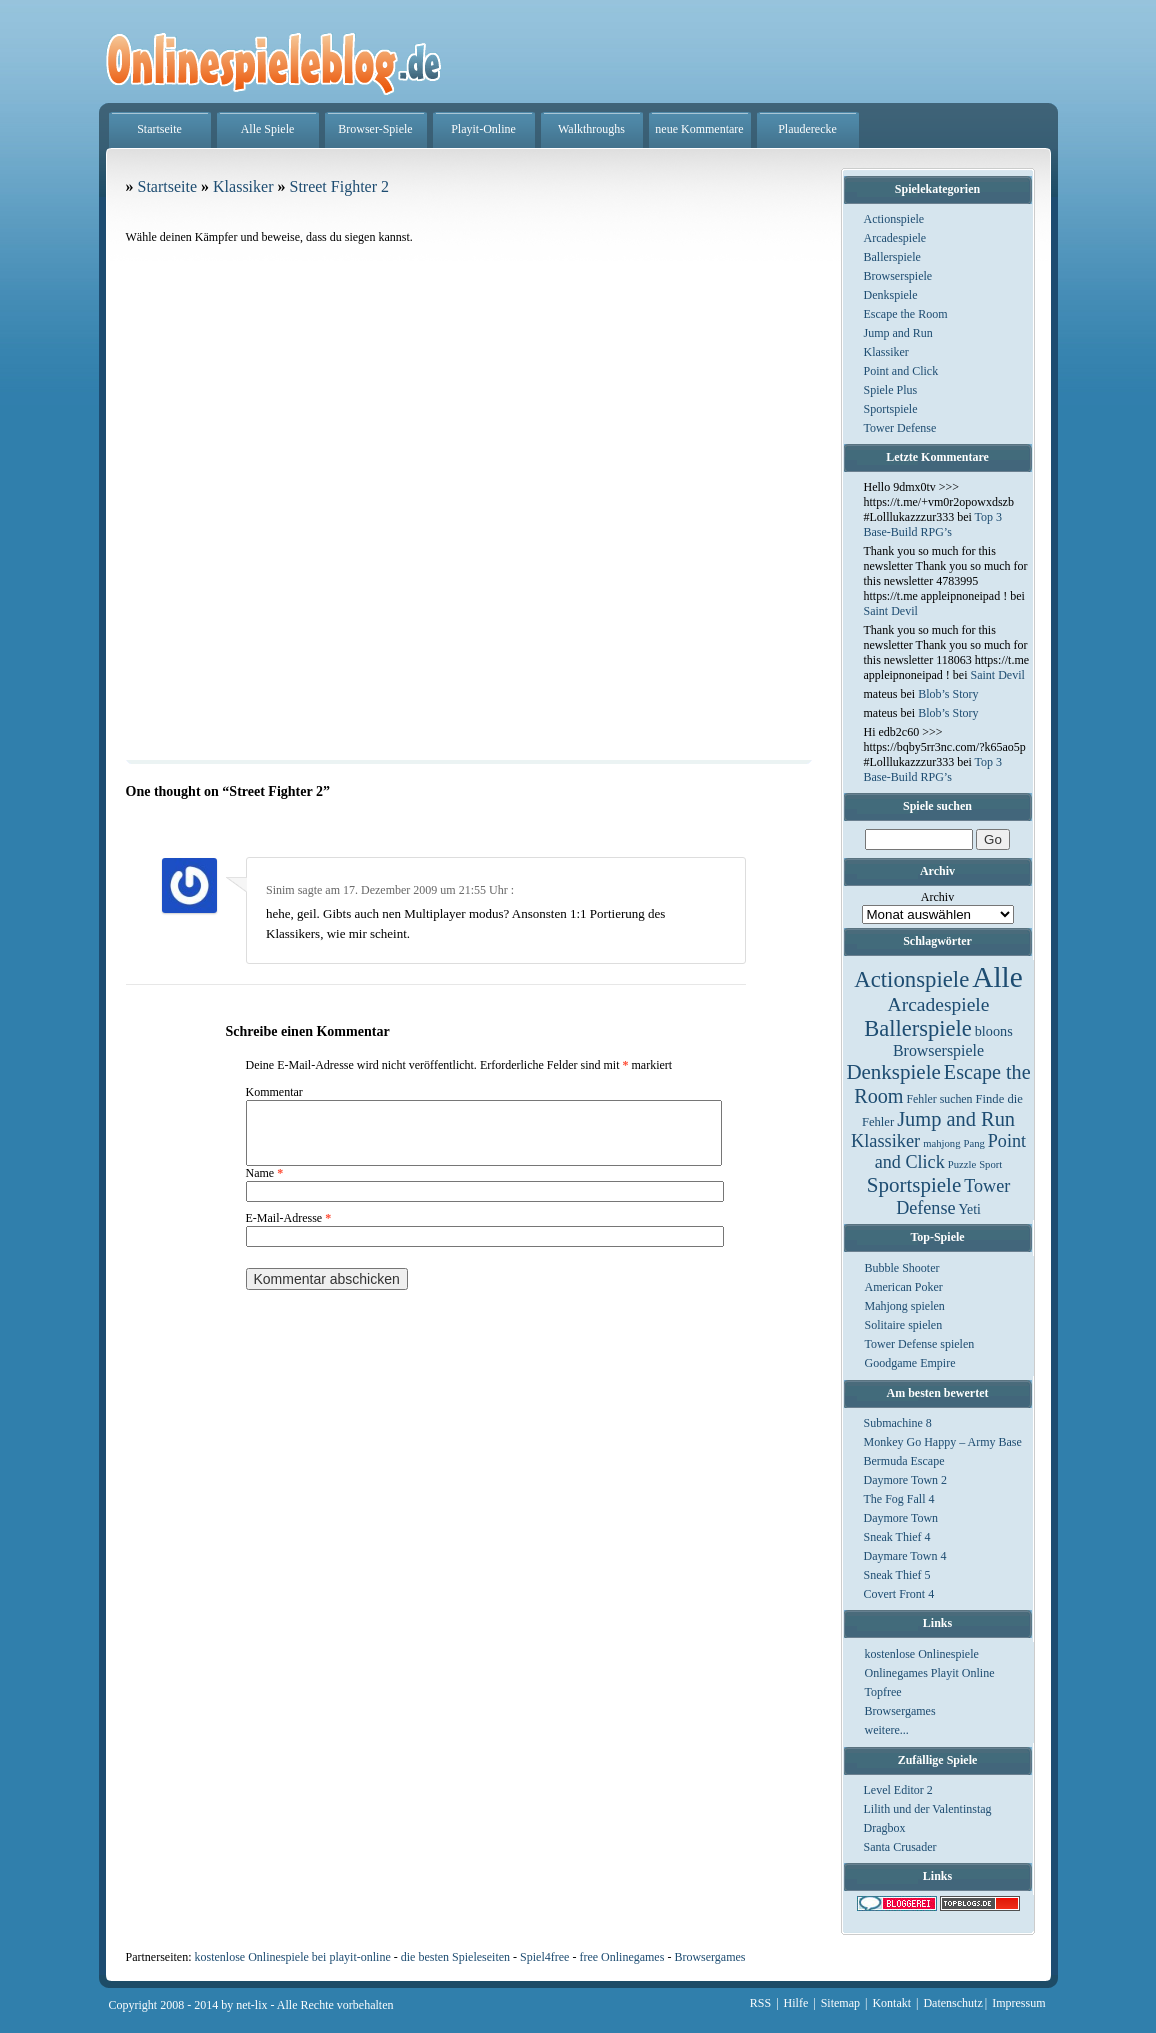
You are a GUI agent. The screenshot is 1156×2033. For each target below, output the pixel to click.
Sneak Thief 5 (897, 1575)
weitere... (887, 1730)
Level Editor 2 (898, 1790)
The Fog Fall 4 (899, 1499)
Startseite (159, 129)
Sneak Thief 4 (897, 1537)
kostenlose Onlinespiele (922, 1654)
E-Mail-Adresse (289, 1230)
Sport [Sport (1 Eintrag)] (990, 1164)
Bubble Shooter (902, 1268)
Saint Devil (891, 611)
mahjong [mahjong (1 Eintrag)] (941, 1143)
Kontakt (891, 2003)
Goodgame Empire (910, 1363)
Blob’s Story (948, 694)
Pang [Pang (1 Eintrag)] (973, 1143)
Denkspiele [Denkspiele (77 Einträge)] (893, 1072)
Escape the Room (906, 314)
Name (265, 1185)
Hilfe (796, 2003)
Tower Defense (900, 428)
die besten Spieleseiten (455, 1957)
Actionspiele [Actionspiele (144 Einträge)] (911, 979)
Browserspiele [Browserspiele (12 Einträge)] (938, 1050)
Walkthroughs (591, 129)
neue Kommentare (699, 129)
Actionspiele (894, 219)
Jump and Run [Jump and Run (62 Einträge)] (956, 1119)
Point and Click (901, 371)
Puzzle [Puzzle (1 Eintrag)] (962, 1164)
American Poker (904, 1287)
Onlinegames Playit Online (930, 1673)
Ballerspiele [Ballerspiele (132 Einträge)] (917, 1028)
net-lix (251, 2005)
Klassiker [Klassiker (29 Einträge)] (885, 1141)
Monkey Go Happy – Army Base (943, 1442)
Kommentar (274, 1092)
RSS (760, 2003)
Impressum (1018, 2003)
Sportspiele (891, 409)
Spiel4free (544, 1957)
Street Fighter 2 (339, 186)
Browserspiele (898, 276)
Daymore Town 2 (906, 1480)
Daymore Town (901, 1518)
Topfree (883, 1692)
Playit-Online (483, 129)
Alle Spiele (268, 129)
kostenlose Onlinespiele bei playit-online (292, 1957)
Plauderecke (807, 129)
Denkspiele (891, 295)
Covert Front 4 (899, 1594)
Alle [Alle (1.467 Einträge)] (997, 977)
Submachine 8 (898, 1423)
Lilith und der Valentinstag (928, 1809)
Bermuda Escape (904, 1461)
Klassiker (886, 352)
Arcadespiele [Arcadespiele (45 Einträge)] (939, 1004)
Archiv (937, 897)
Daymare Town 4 (905, 1556)
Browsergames (900, 1711)
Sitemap (840, 2003)
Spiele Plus (891, 390)
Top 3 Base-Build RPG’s (933, 524)
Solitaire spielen (904, 1325)
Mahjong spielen (905, 1306)
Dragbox (885, 1828)
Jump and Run (898, 333)
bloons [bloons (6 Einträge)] (994, 1031)
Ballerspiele (892, 257)
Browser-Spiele (375, 129)
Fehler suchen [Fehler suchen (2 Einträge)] (939, 1099)
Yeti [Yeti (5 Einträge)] (970, 1209)
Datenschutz (952, 2003)
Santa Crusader (900, 1847)
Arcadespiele (895, 238)
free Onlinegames (621, 1957)
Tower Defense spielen (920, 1344)
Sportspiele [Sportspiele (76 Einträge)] (914, 1185)
